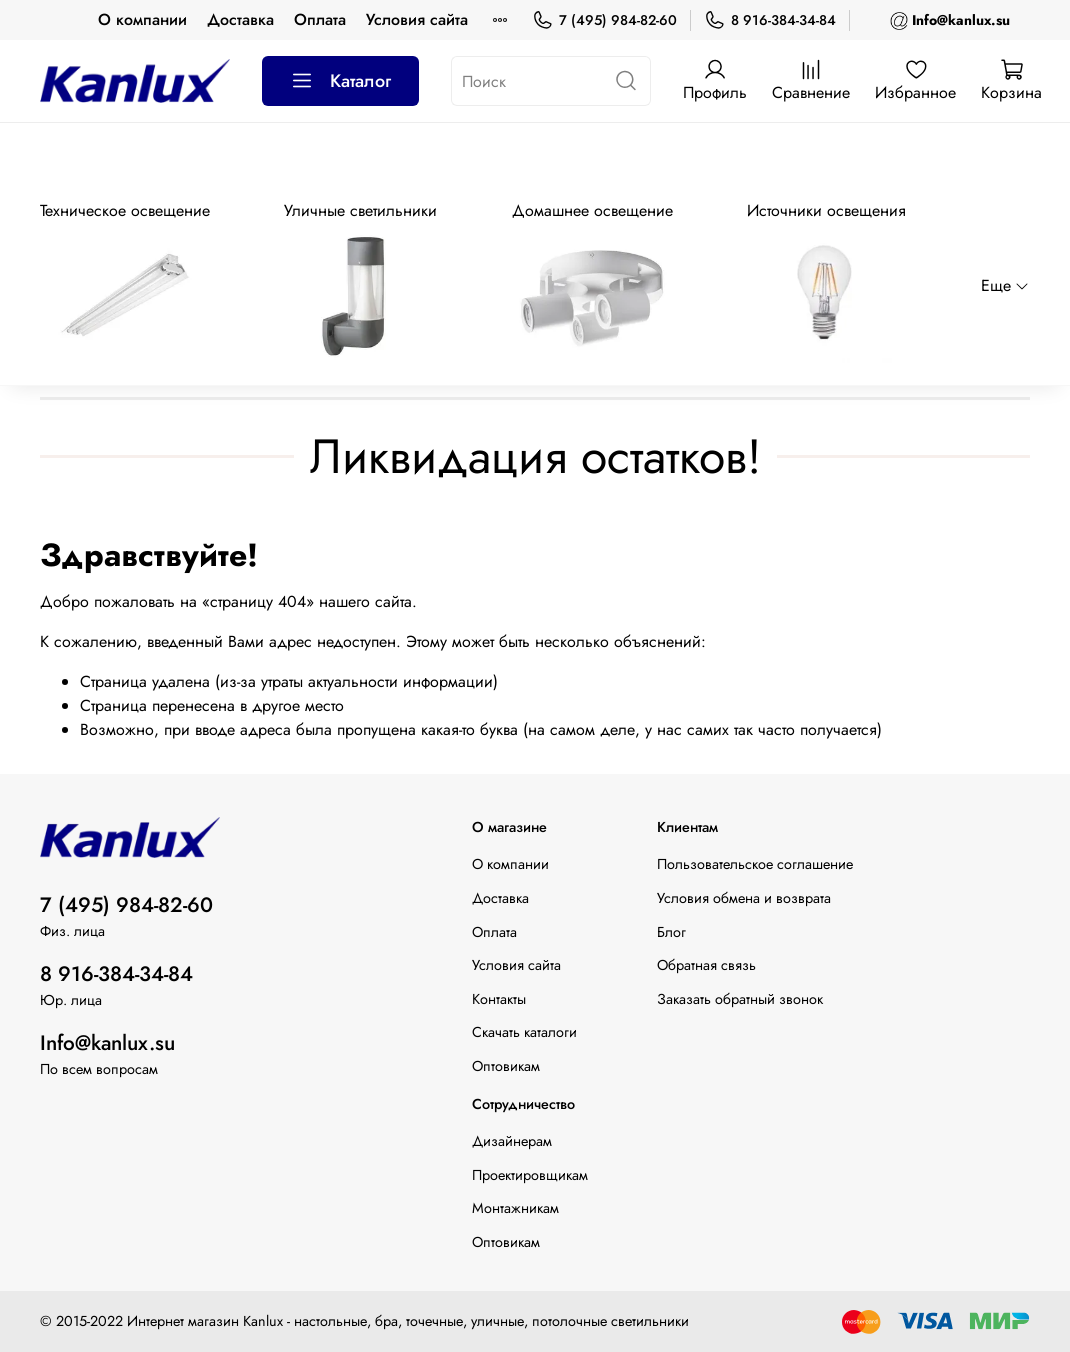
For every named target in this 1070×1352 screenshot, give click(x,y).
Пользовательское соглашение (755, 864)
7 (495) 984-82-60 (604, 20)
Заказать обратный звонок (740, 999)
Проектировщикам (530, 1175)
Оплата (320, 19)
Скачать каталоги (524, 1032)
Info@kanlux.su (107, 1043)
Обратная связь (706, 965)
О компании (142, 19)
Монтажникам (515, 1208)
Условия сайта (417, 19)
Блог (671, 932)
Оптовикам (506, 1066)
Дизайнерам (512, 1141)
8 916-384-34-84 (770, 20)
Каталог (340, 81)
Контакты (499, 999)
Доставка (240, 19)
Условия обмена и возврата (744, 898)
